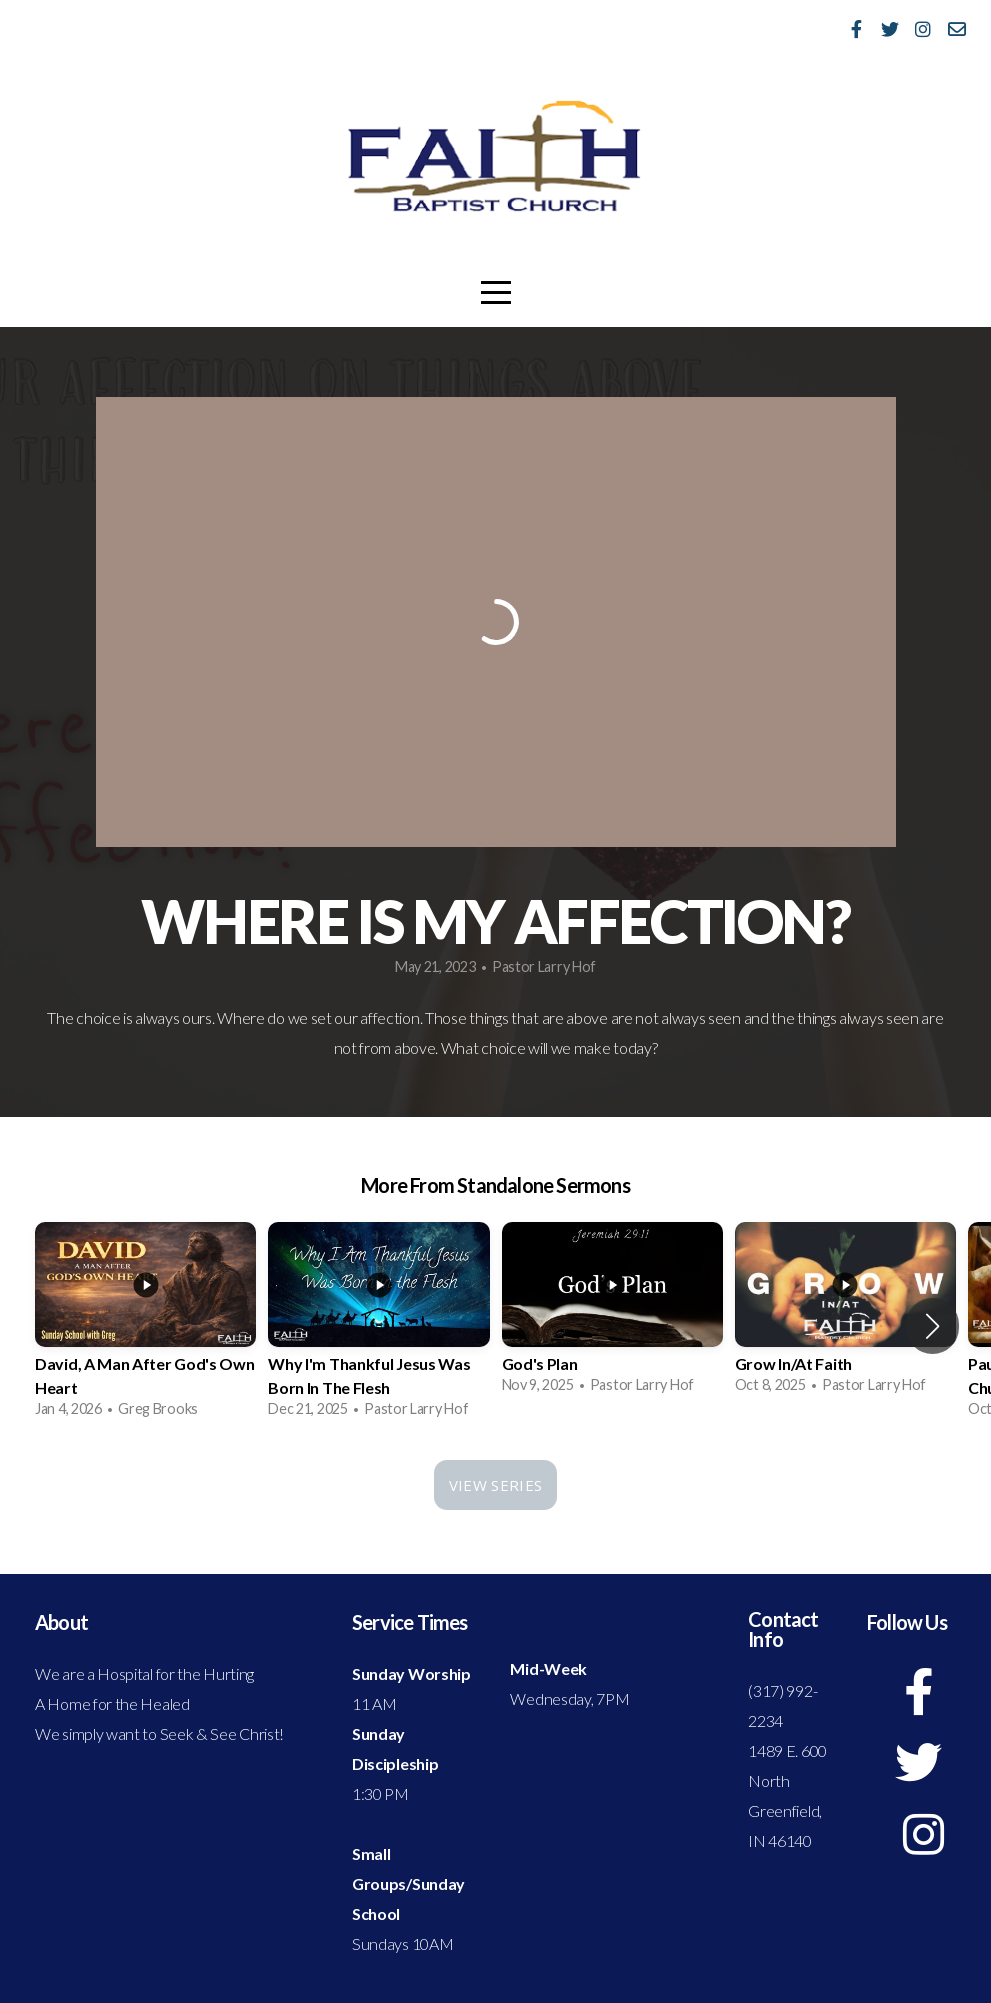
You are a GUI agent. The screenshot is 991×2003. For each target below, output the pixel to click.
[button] (932, 1326)
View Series (495, 1485)
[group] (145, 1326)
